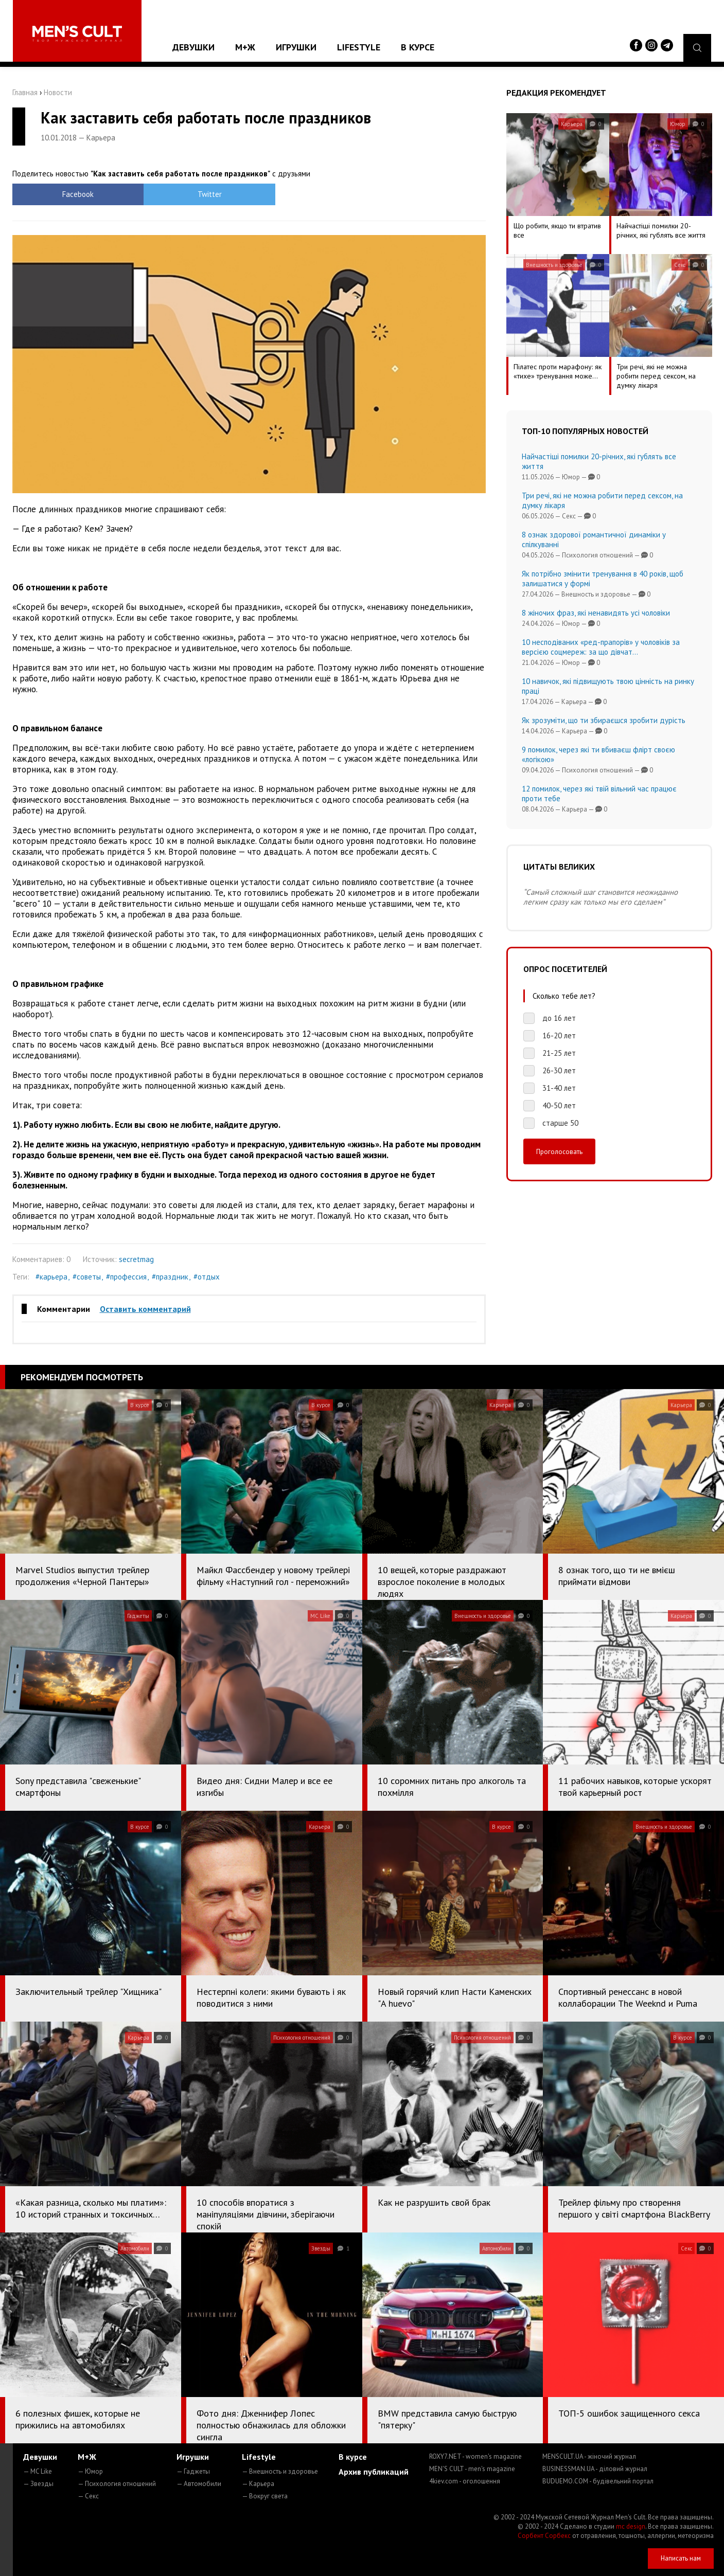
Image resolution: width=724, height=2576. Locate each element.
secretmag (136, 1259)
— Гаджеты (193, 2471)
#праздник (170, 1277)
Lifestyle (358, 47)
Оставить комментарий (145, 1309)
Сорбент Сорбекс (544, 2535)
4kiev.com (464, 2481)
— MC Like (37, 2471)
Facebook (71, 194)
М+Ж (245, 47)
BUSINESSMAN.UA (594, 2468)
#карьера (51, 1277)
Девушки (193, 47)
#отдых (206, 1277)
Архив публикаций (374, 2471)
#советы (87, 1277)
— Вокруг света (265, 2496)
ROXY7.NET (475, 2456)
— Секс (88, 2496)
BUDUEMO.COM (598, 2481)
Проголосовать (559, 1151)
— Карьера (258, 2483)
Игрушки (296, 47)
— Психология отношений (117, 2483)
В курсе (417, 47)
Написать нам (681, 2558)
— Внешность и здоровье (280, 2471)
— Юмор (90, 2471)
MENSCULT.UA (589, 2456)
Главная (25, 92)
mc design (630, 2526)
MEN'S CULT (472, 2468)
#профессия (126, 1277)
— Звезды (38, 2483)
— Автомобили (198, 2483)
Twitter (190, 194)
